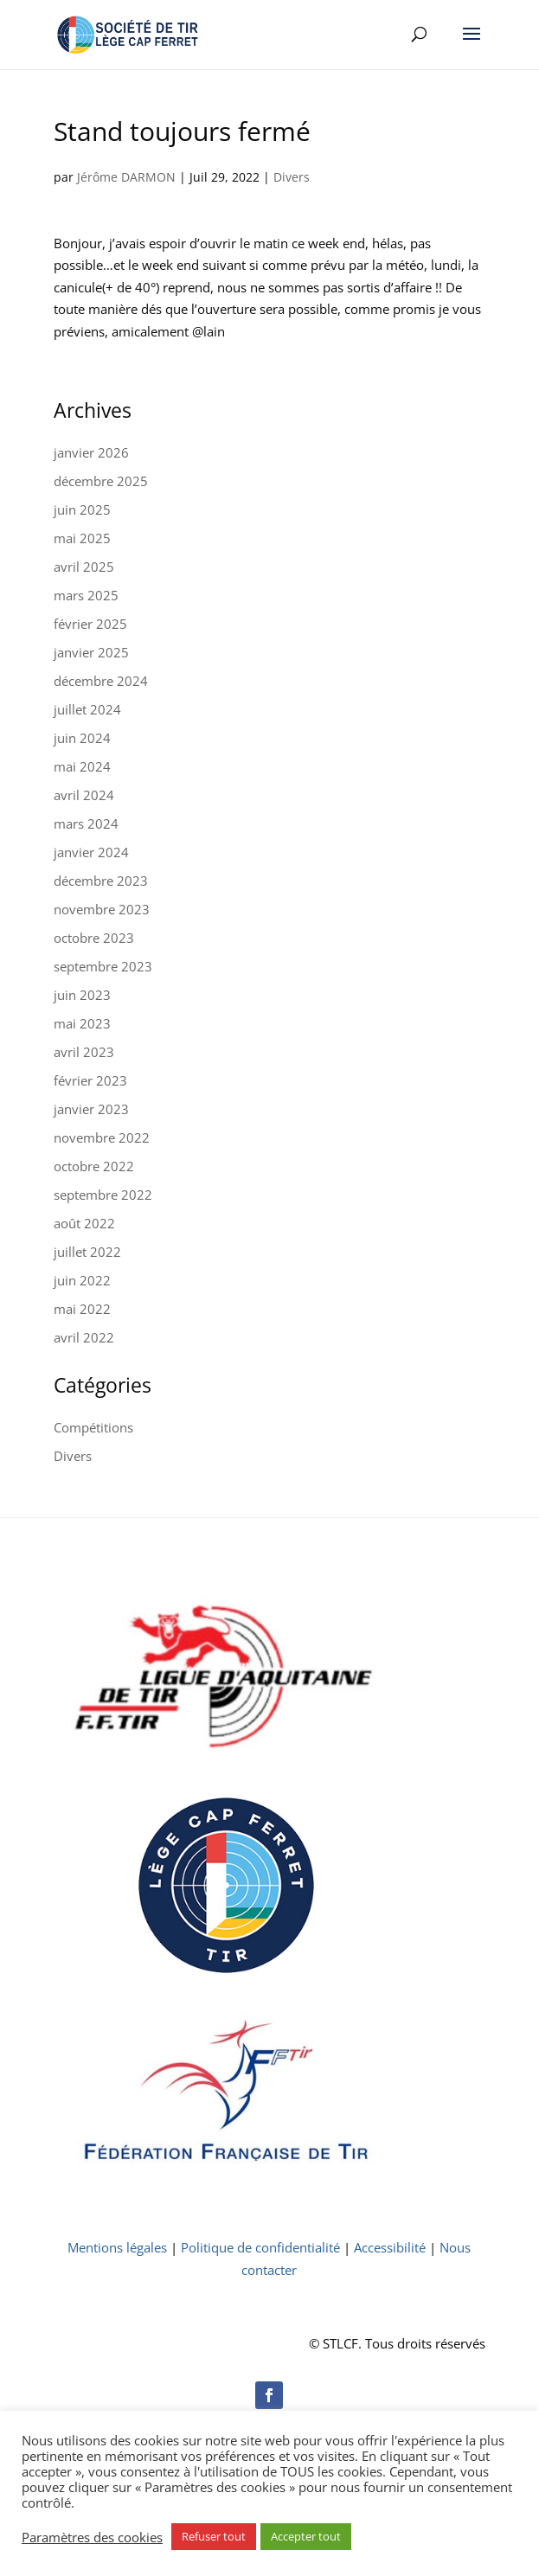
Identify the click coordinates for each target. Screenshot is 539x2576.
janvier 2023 (91, 1109)
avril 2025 (84, 566)
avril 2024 (84, 795)
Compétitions (93, 1427)
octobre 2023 (94, 937)
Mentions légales (117, 2247)
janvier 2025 (91, 652)
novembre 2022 (102, 1137)
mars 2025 (86, 595)
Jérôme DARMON (126, 177)
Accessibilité (390, 2247)
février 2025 (90, 623)
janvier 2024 (91, 852)
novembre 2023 (102, 909)
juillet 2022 (87, 1251)
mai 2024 (82, 766)
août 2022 (84, 1223)
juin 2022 (82, 1280)
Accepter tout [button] (306, 2536)
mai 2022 (82, 1308)
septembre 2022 (103, 1194)
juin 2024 (82, 738)
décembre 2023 (101, 880)
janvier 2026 (91, 452)
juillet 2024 (87, 709)
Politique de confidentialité (260, 2247)
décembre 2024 (101, 680)
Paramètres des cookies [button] (92, 2537)
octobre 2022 (94, 1166)
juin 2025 (82, 509)
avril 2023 (84, 1052)
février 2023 (90, 1080)
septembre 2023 (103, 966)
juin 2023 (82, 994)
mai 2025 (82, 538)
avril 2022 (84, 1337)
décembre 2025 (101, 481)
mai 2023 (82, 1023)
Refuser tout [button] (214, 2536)
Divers (291, 177)
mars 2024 (86, 823)
